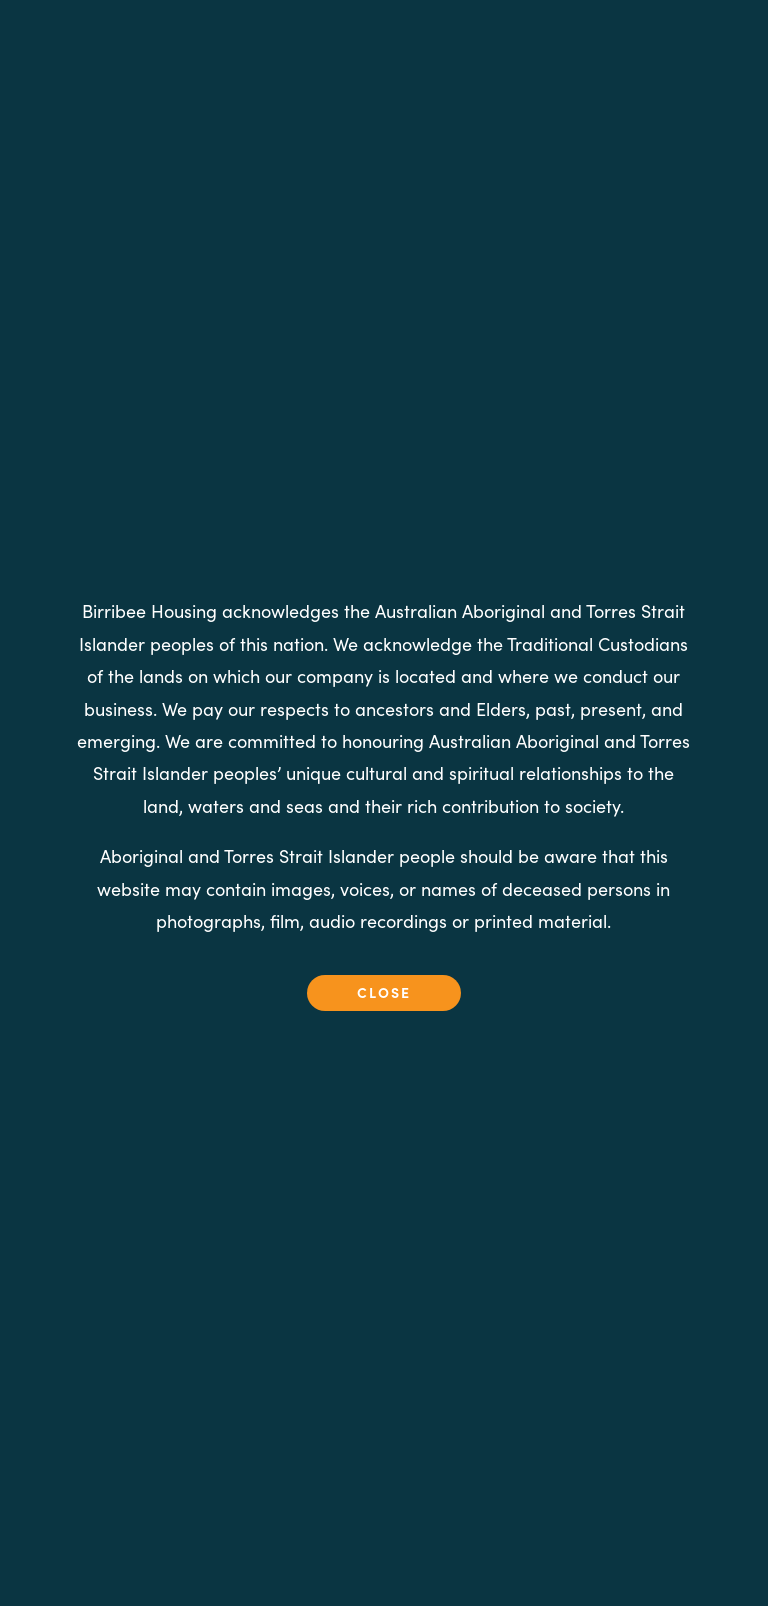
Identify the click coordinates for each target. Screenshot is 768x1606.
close (384, 992)
